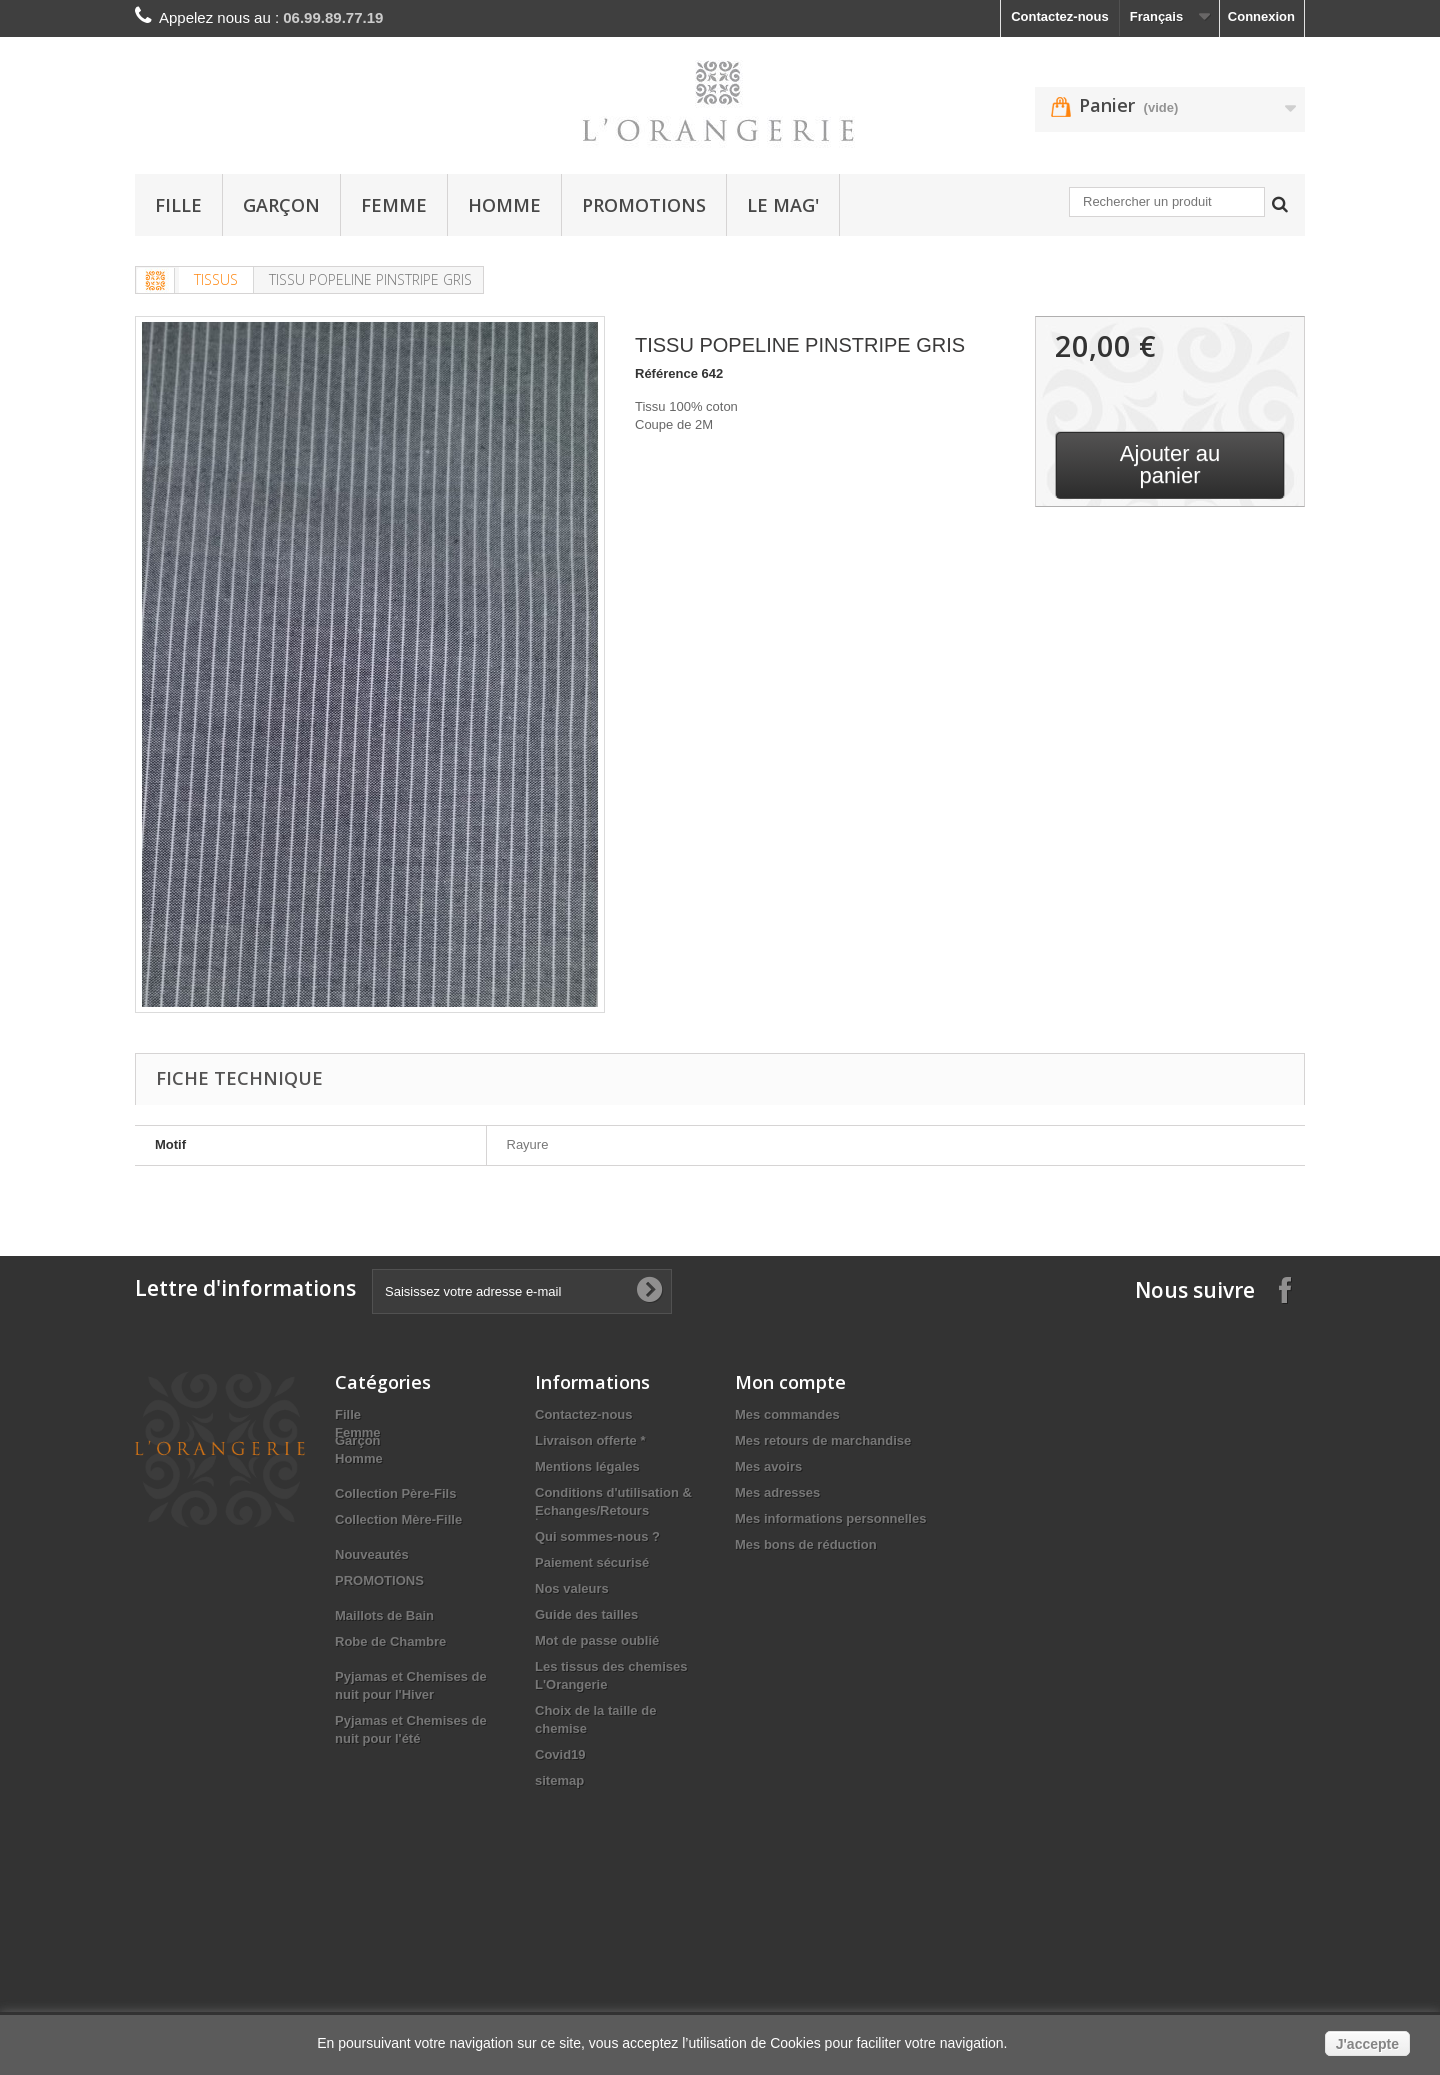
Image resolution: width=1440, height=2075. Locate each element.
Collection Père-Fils (395, 1536)
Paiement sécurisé (592, 1562)
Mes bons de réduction (806, 1544)
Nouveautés (372, 1597)
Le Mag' (783, 205)
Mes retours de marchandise (823, 1440)
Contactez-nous (1060, 16)
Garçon (281, 205)
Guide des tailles (586, 1614)
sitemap (559, 1780)
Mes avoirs (768, 1466)
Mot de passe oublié (597, 1640)
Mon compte (790, 1382)
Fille (178, 205)
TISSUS (216, 279)
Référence (666, 373)
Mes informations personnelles (830, 1518)
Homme (504, 205)
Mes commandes (787, 1414)
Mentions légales (587, 1466)
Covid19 (560, 1754)
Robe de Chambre (390, 1684)
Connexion (1261, 16)
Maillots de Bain (384, 1658)
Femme (394, 205)
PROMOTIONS (644, 205)
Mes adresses (777, 1492)
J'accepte (1367, 2044)
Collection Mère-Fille (398, 1562)
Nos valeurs (572, 1588)
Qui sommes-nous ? (597, 1536)
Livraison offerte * (590, 1440)
